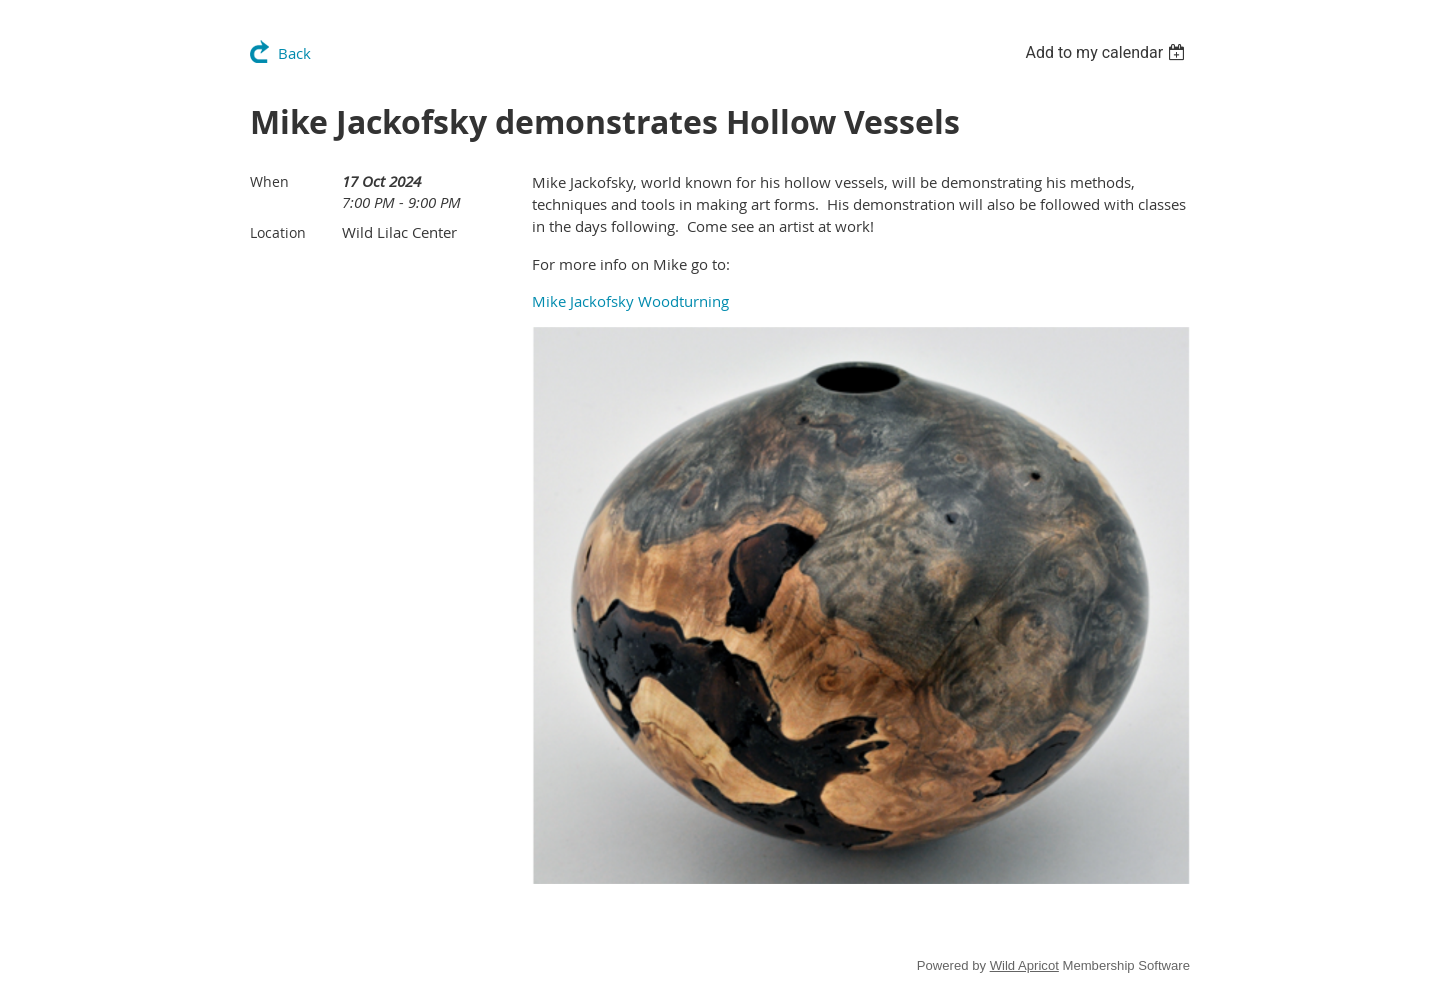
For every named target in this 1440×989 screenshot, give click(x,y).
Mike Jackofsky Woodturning (630, 301)
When (269, 181)
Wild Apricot (1024, 965)
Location (278, 232)
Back (294, 53)
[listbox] (1107, 52)
